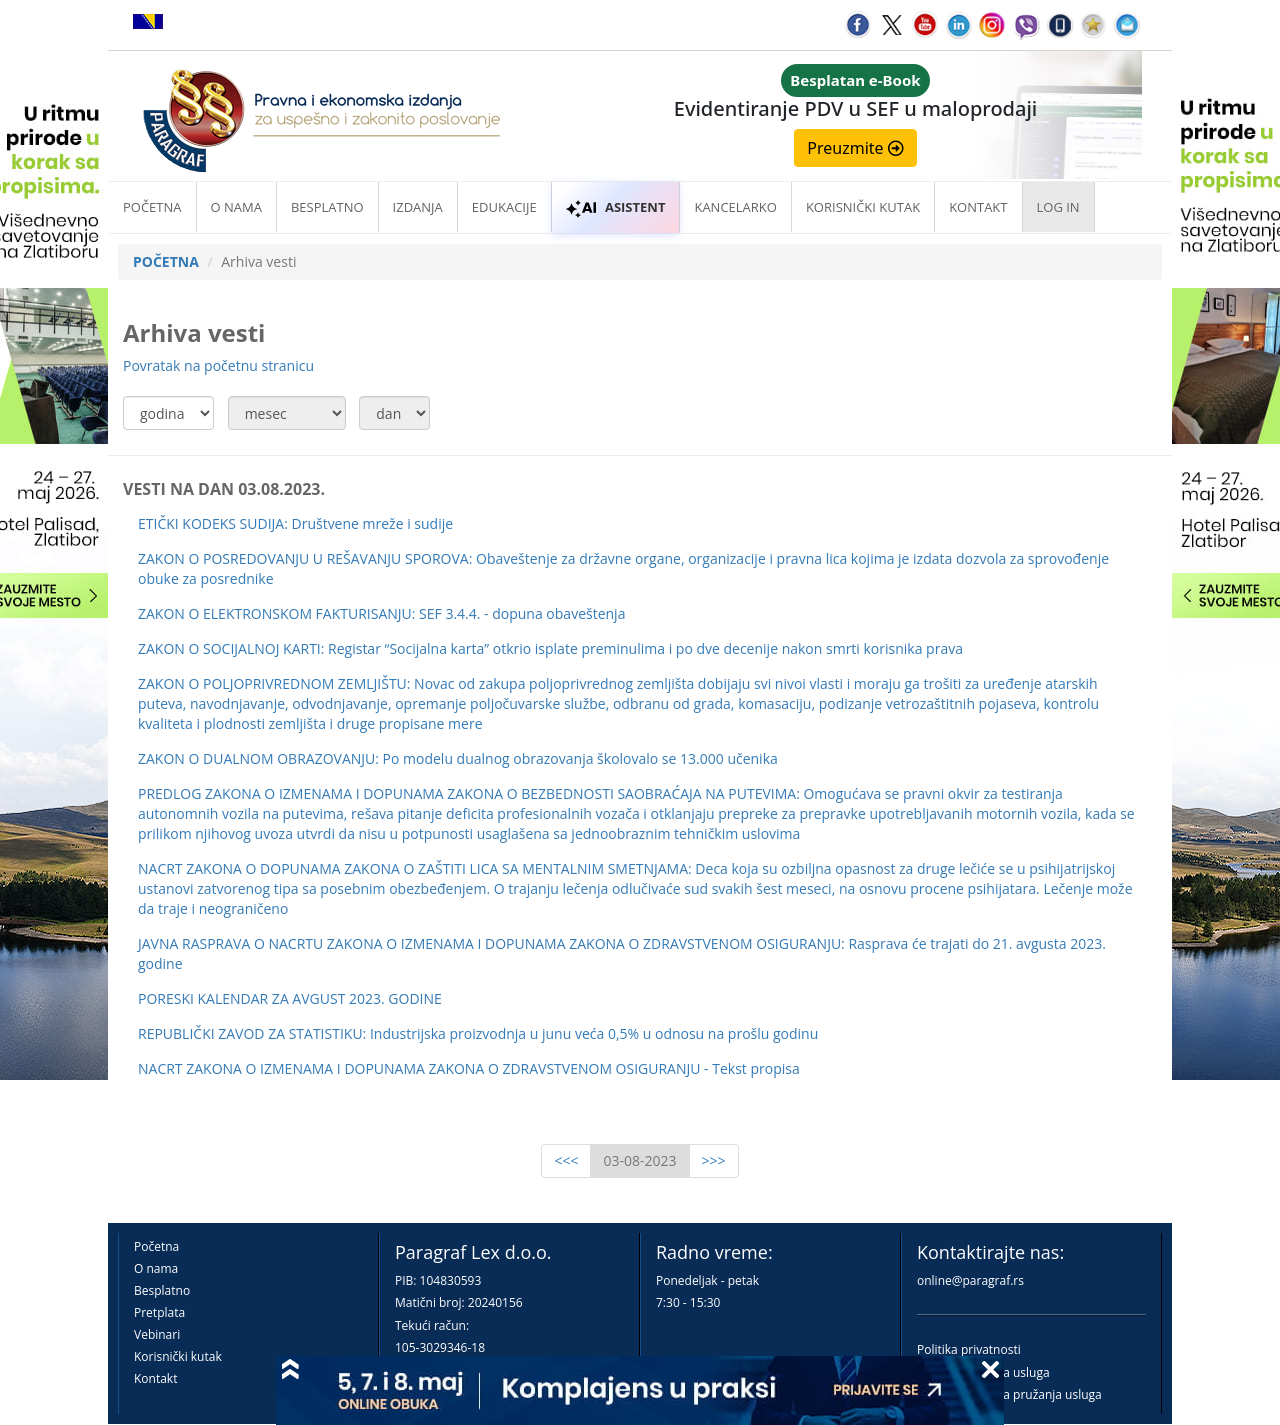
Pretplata (159, 1312)
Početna (152, 207)
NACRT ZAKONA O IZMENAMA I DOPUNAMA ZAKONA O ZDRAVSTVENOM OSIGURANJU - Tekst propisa (469, 1068)
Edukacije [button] (504, 207)
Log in (1058, 207)
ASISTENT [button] (616, 207)
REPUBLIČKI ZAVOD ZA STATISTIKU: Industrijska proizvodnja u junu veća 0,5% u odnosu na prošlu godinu (478, 1033)
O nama (236, 207)
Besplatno (327, 207)
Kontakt (155, 1378)
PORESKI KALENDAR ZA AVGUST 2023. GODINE (290, 998)
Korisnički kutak (178, 1356)
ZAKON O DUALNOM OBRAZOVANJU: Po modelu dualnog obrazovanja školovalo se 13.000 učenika (458, 758)
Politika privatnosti (969, 1349)
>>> (714, 1160)
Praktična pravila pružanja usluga (1009, 1394)
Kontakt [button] (978, 207)
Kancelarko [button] (735, 207)
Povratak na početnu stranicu (218, 365)
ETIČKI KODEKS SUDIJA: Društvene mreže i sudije (295, 523)
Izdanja (418, 207)
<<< (566, 1160)
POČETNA (166, 261)
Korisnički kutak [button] (863, 207)
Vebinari (157, 1334)
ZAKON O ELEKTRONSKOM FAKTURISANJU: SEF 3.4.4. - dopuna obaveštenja (381, 613)
